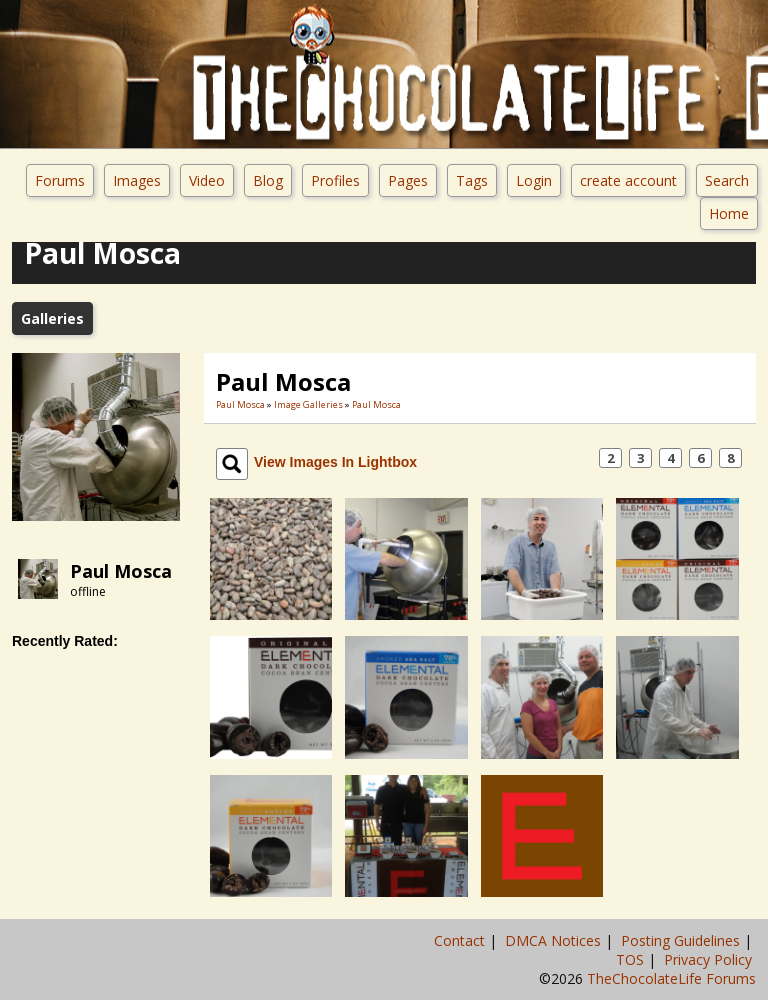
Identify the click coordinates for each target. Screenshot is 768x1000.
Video (207, 180)
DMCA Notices (555, 940)
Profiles (335, 180)
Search (727, 180)
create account (628, 180)
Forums (60, 180)
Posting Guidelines (682, 940)
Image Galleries (308, 404)
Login (534, 180)
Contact (461, 940)
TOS (632, 959)
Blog (268, 180)
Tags (472, 180)
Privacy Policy (710, 959)
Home (729, 213)
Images (137, 180)
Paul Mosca (121, 571)
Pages (408, 180)
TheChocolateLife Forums (671, 978)
